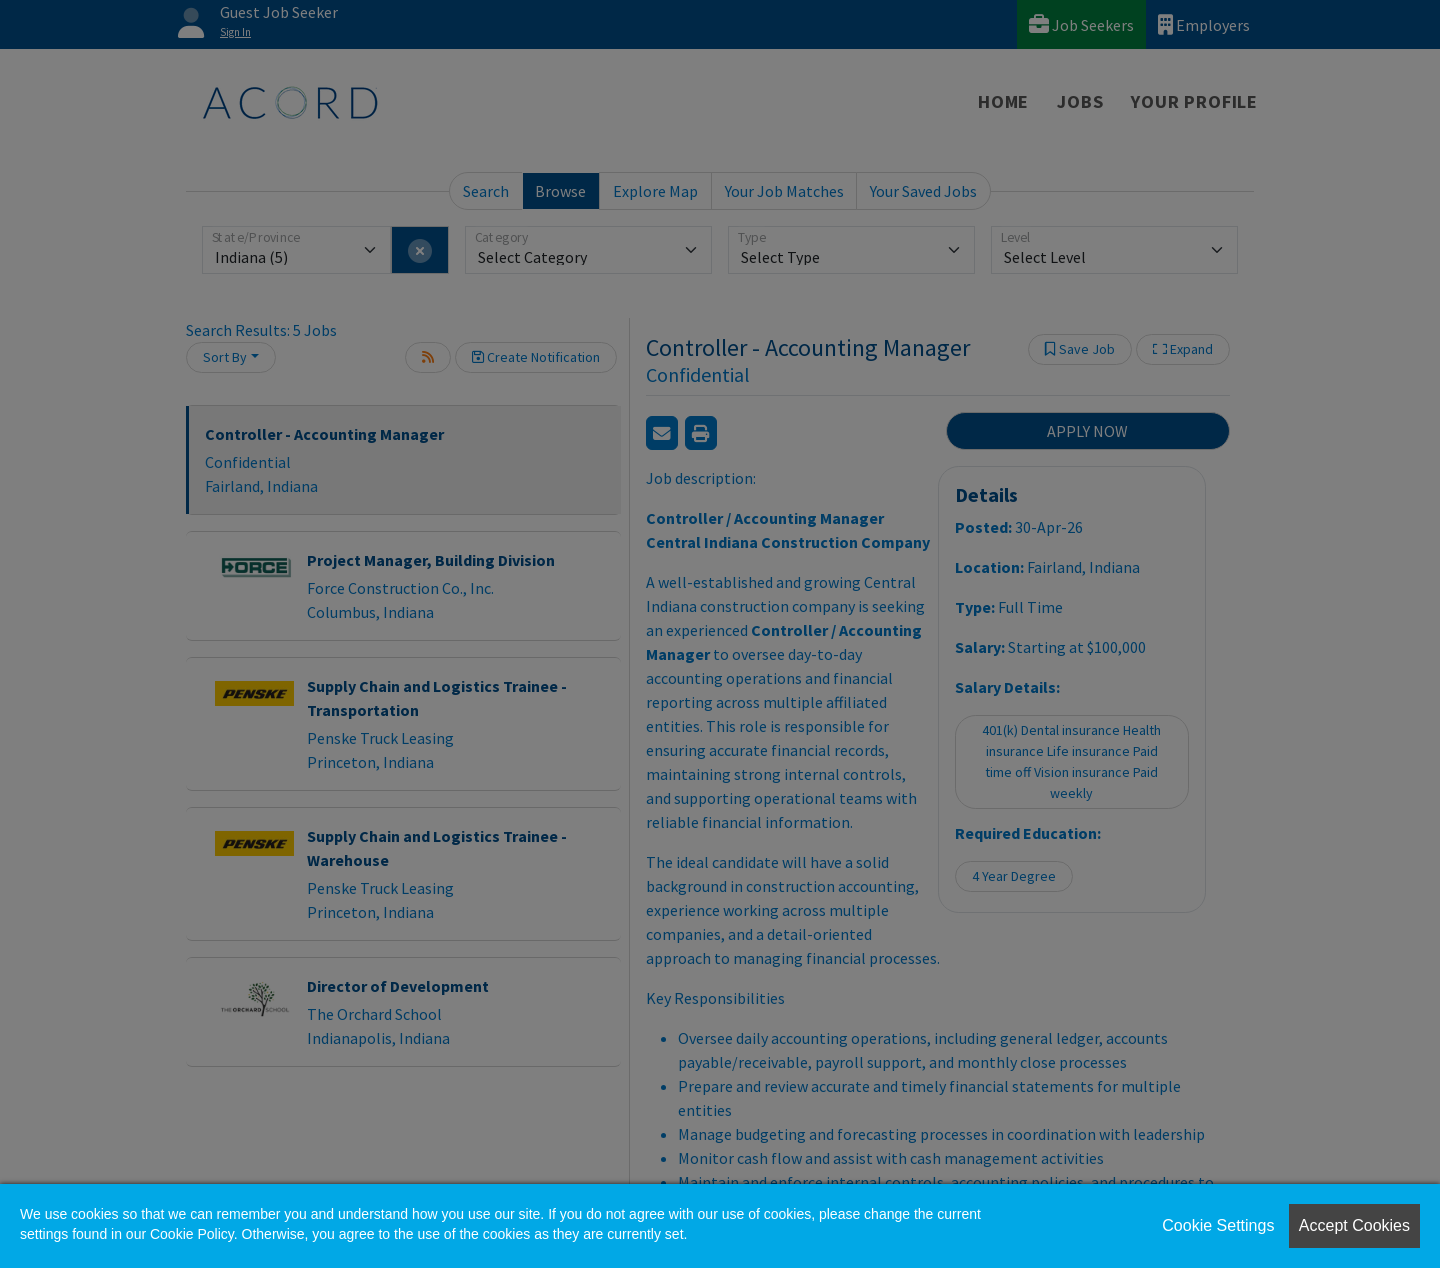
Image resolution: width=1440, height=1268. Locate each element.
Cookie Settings (1218, 1225)
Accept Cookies (1354, 1225)
